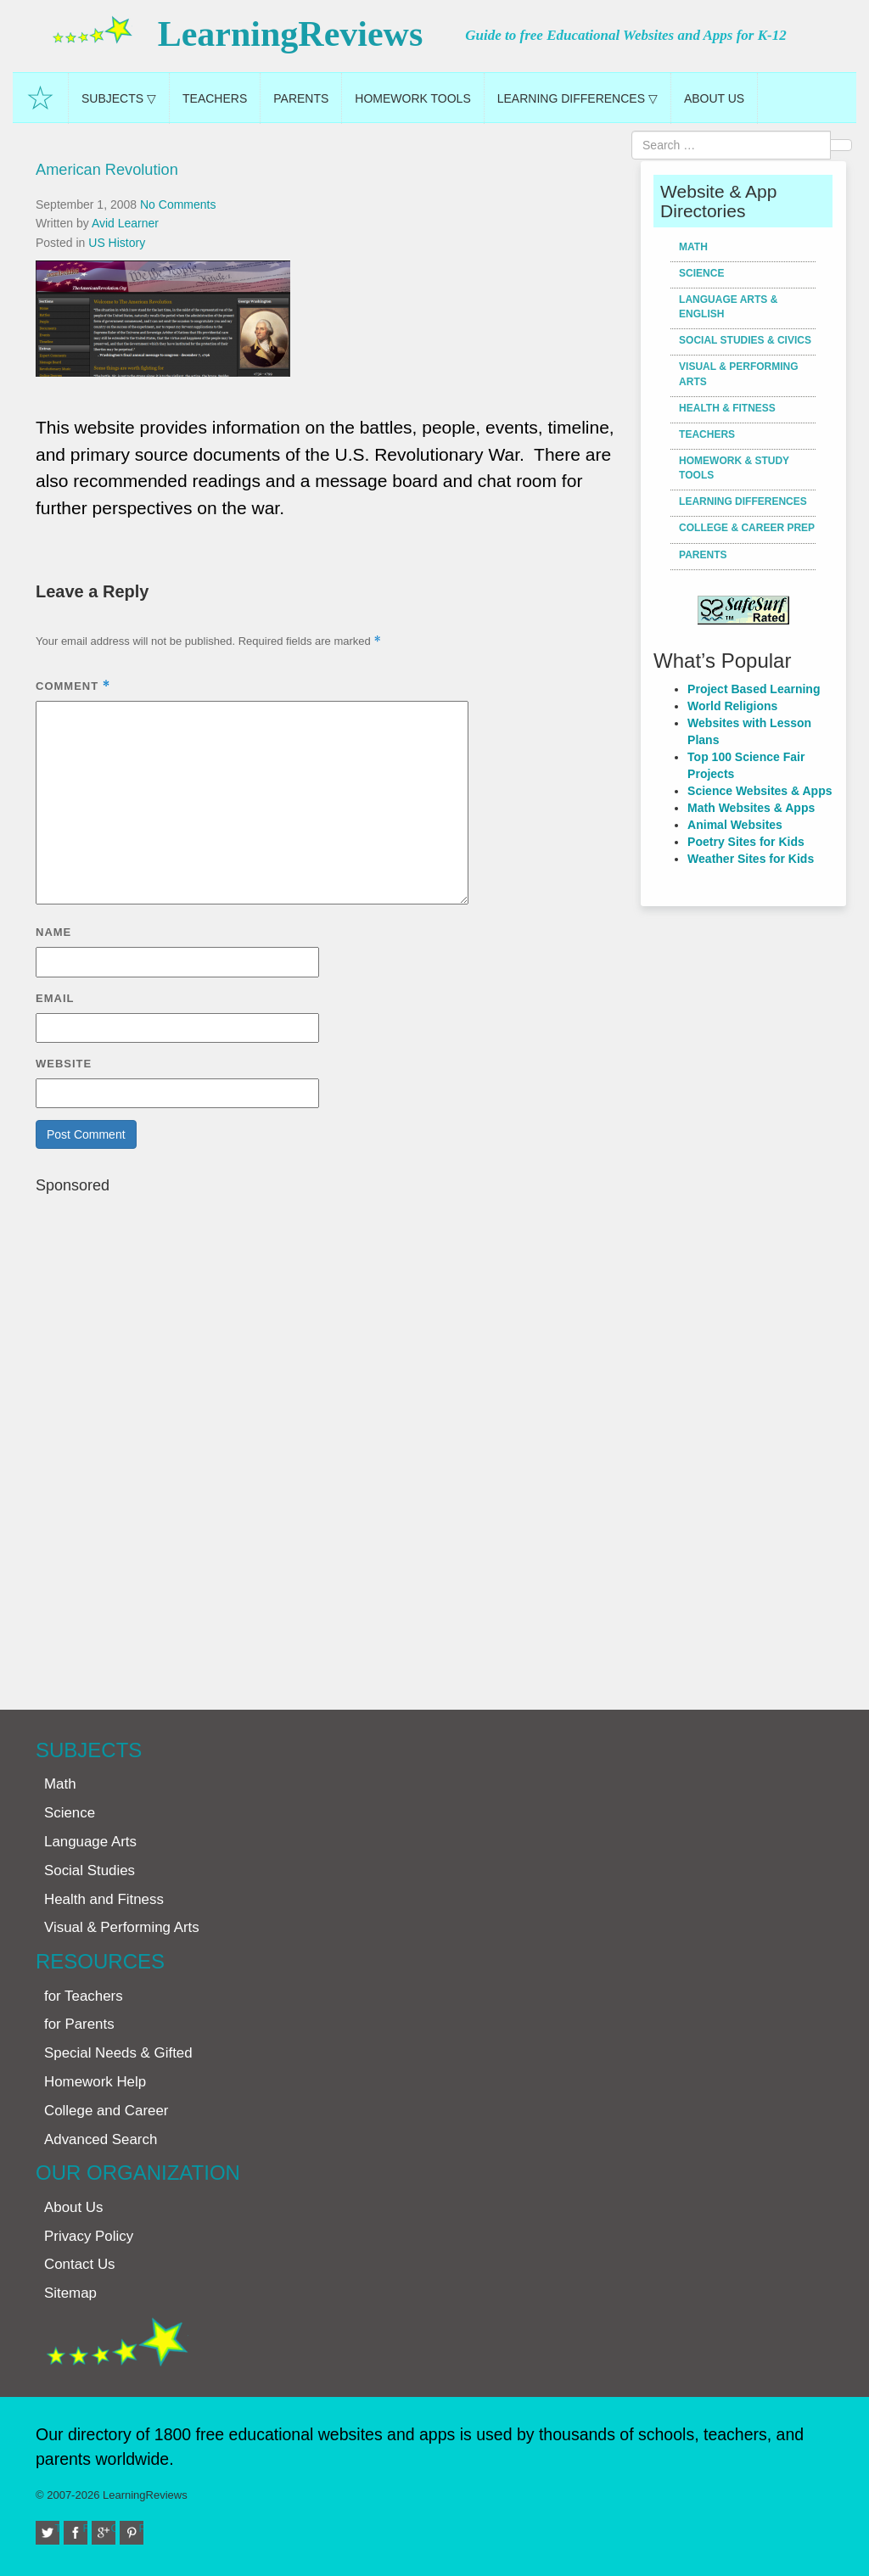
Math (693, 247)
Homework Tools (412, 98)
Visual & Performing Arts (738, 374)
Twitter (57, 2528)
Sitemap (70, 2293)
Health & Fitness (727, 408)
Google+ (113, 2528)
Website (64, 1063)
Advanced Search (100, 2139)
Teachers (214, 98)
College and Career (106, 2111)
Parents (300, 98)
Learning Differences (743, 501)
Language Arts (90, 1842)
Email (55, 998)
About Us (714, 98)
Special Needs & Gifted (118, 2053)
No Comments (178, 204)
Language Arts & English (728, 307)
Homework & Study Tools (734, 468)
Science (701, 273)
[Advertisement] (332, 1443)
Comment (73, 686)
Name (53, 932)
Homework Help (95, 2082)
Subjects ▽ (118, 98)
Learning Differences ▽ (577, 98)
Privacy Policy (88, 2236)
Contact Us (79, 2264)
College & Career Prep (747, 528)
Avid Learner (125, 223)
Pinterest (141, 2528)
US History (116, 242)
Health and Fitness (104, 1899)
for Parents (79, 2024)
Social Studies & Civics (745, 340)
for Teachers (83, 1996)
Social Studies (89, 1870)
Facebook (85, 2528)
